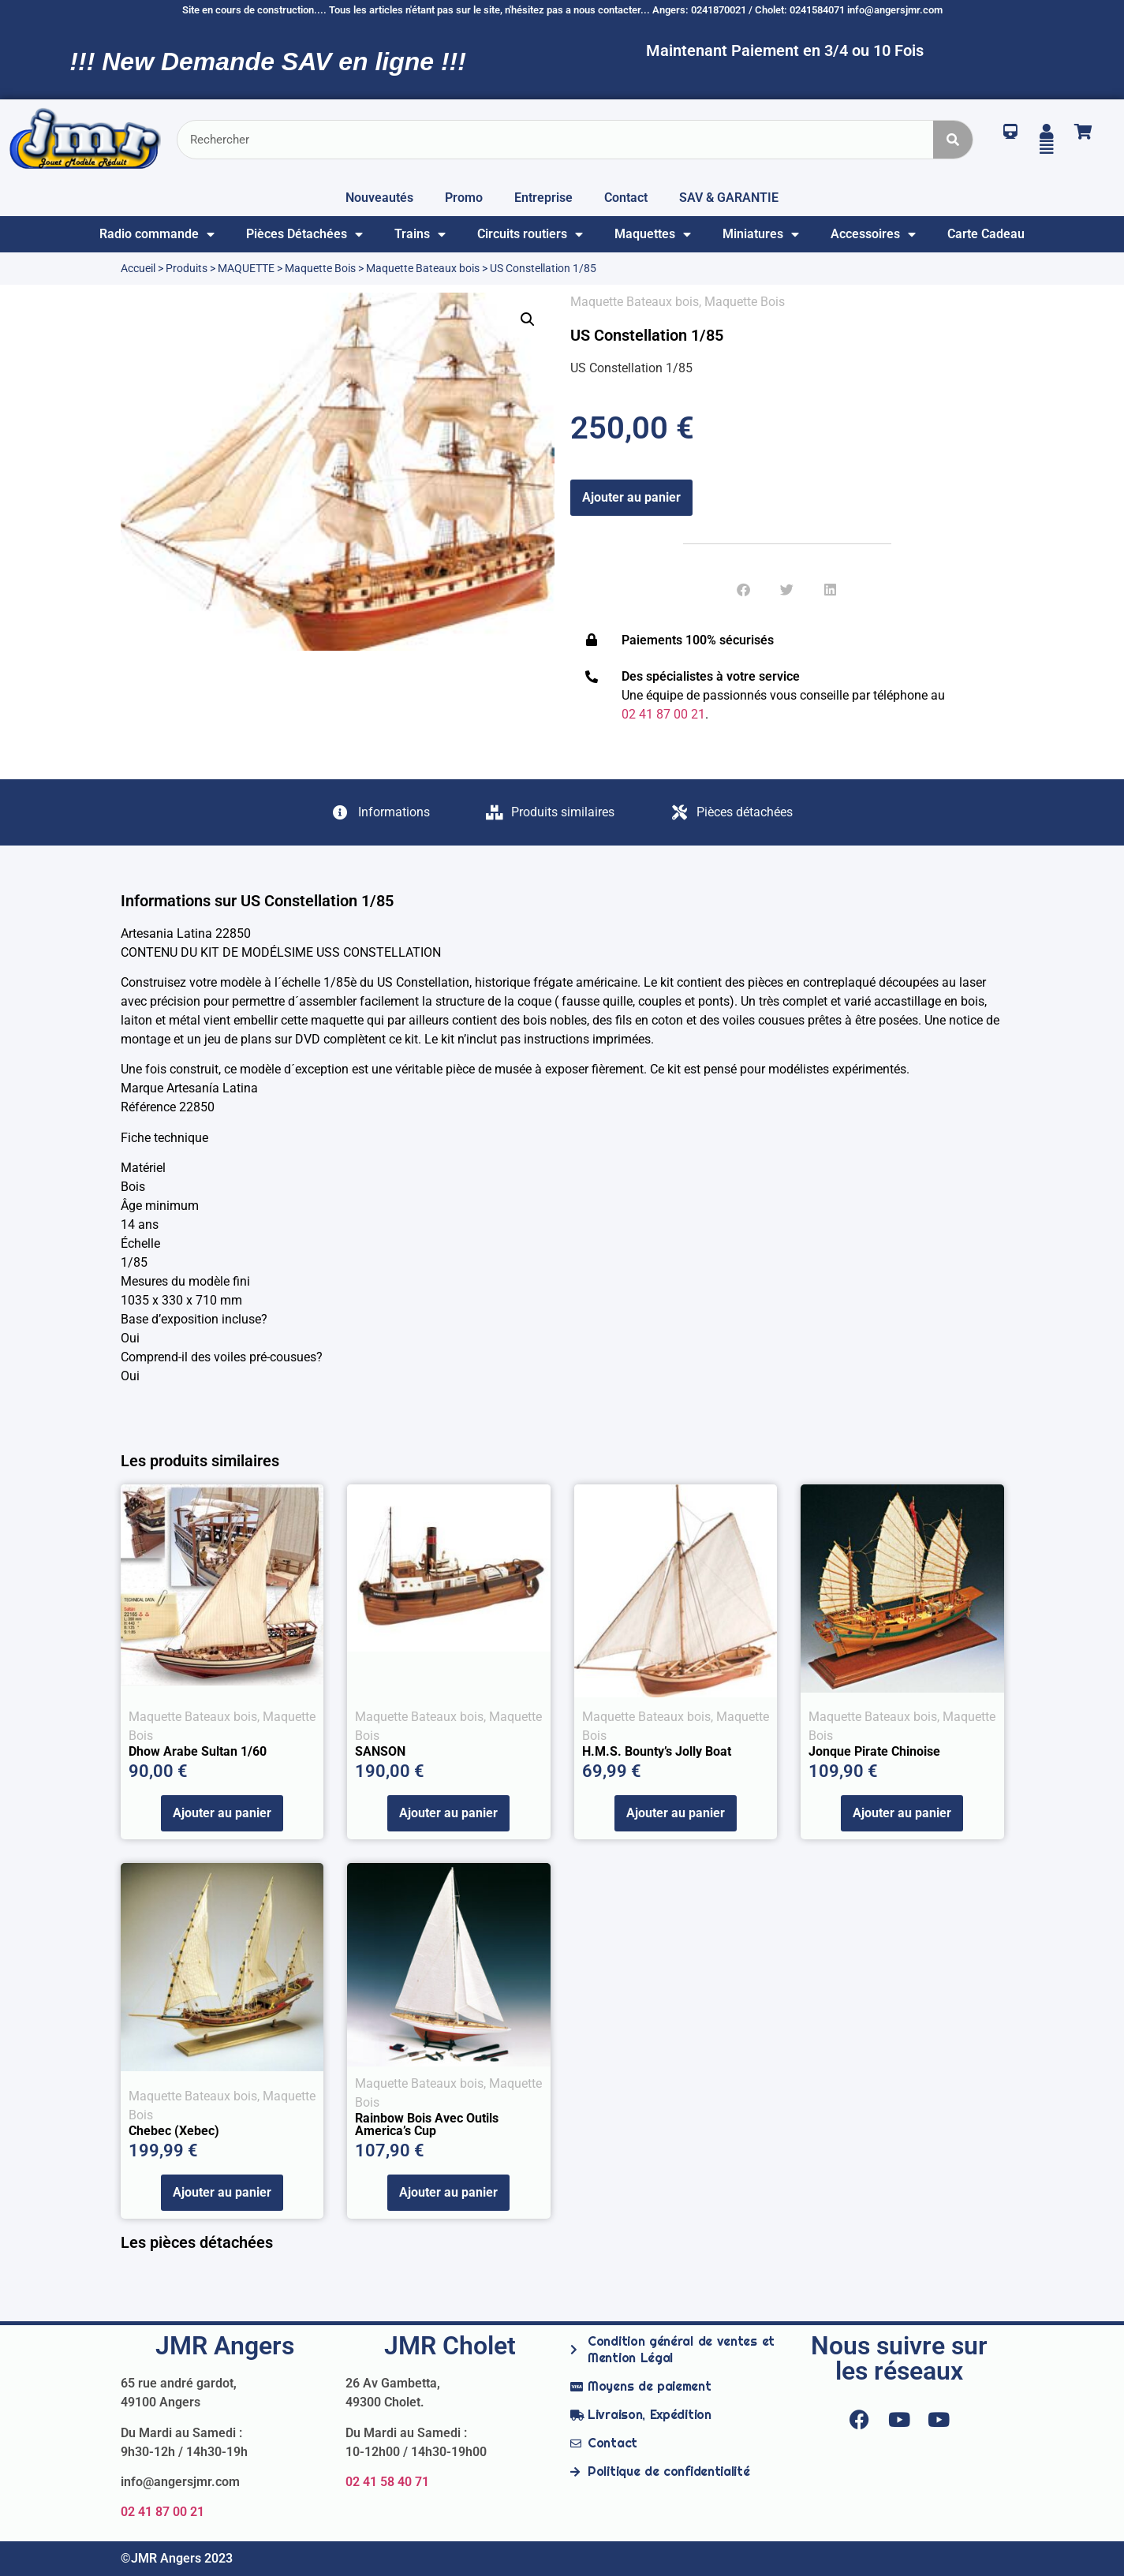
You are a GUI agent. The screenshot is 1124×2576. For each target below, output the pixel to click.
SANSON (380, 1751)
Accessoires (873, 234)
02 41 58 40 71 (387, 2481)
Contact (626, 197)
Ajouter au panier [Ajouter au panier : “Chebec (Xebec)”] (222, 2192)
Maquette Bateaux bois (423, 268)
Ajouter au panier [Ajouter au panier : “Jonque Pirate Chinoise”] (902, 1812)
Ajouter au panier (631, 497)
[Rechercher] (953, 140)
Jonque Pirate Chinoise (874, 1751)
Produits (186, 268)
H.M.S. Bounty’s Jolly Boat (656, 1751)
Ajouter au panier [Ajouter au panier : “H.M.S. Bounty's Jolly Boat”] (675, 1812)
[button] (527, 319)
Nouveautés (379, 197)
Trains (420, 234)
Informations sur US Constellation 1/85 (257, 900)
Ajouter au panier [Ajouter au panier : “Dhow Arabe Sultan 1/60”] (222, 1812)
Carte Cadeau (986, 233)
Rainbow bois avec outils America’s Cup (427, 2124)
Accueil (138, 268)
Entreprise (543, 197)
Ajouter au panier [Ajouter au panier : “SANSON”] (448, 1812)
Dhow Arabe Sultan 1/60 (198, 1751)
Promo (464, 197)
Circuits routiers (530, 234)
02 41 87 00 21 (162, 2511)
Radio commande (157, 234)
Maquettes (652, 234)
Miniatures (761, 234)
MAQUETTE (246, 268)
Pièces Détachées (304, 234)
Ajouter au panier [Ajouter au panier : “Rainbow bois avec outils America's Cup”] (448, 2192)
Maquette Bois (320, 268)
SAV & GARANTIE (729, 197)
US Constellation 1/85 (646, 335)
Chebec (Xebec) (174, 2130)
